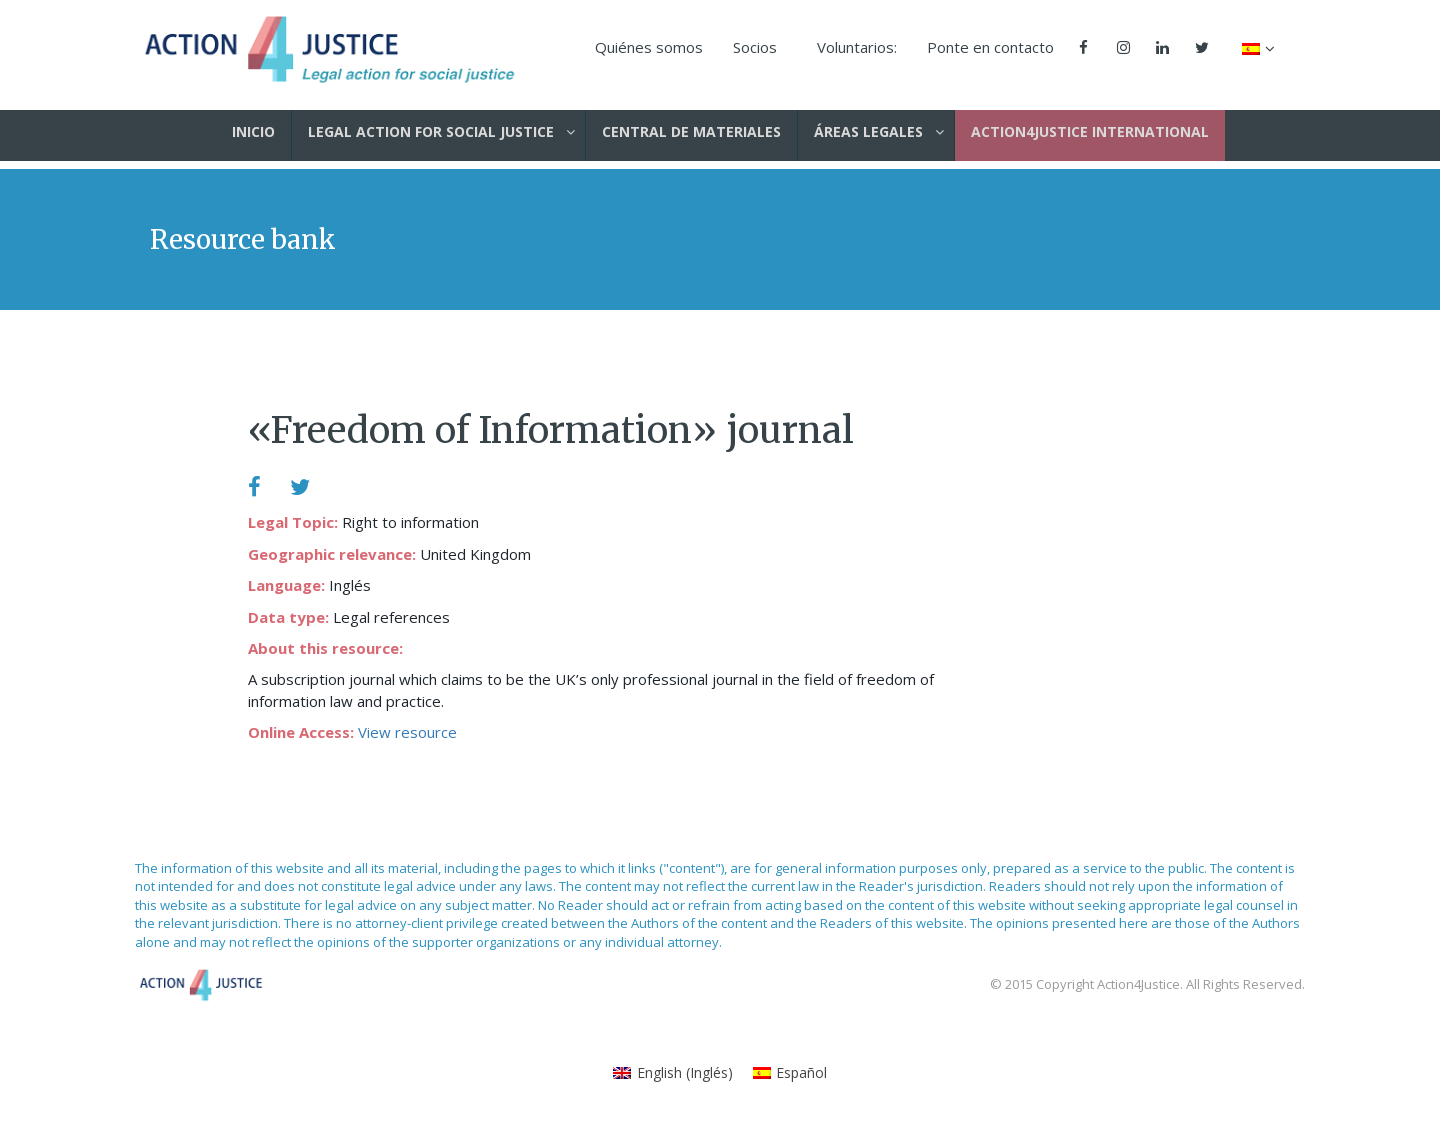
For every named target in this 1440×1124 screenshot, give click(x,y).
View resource (407, 732)
